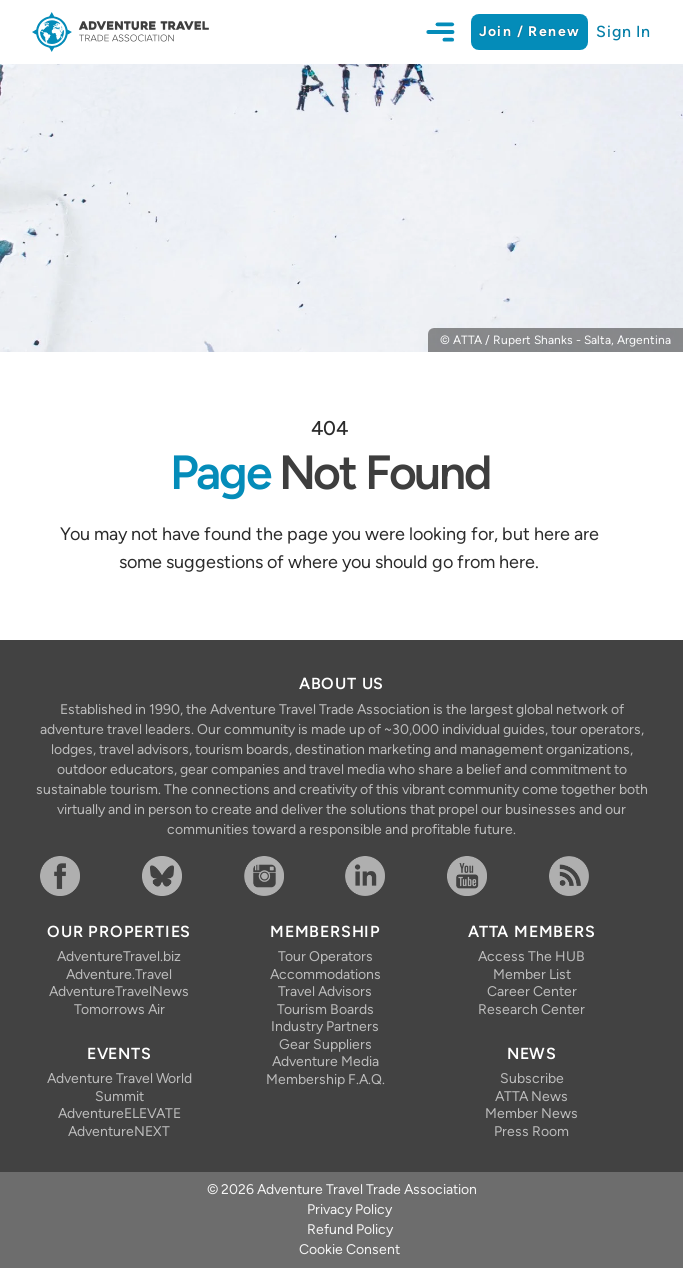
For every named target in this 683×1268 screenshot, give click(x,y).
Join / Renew (530, 31)
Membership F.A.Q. (325, 1079)
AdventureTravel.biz (119, 956)
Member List (532, 974)
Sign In (623, 31)
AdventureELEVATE (119, 1113)
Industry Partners (325, 1026)
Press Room (531, 1131)
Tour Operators (325, 956)
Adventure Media (325, 1061)
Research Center (531, 1009)
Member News (531, 1113)
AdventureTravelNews (119, 991)
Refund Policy (350, 1229)
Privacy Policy (349, 1209)
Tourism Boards (325, 1009)
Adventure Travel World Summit (119, 1087)
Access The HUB (531, 956)
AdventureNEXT (119, 1131)
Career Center (532, 991)
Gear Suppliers (325, 1044)
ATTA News (531, 1096)
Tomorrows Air (119, 1009)
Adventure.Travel (119, 974)
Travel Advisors (325, 991)
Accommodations (325, 974)
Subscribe (532, 1078)
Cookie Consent (349, 1249)
